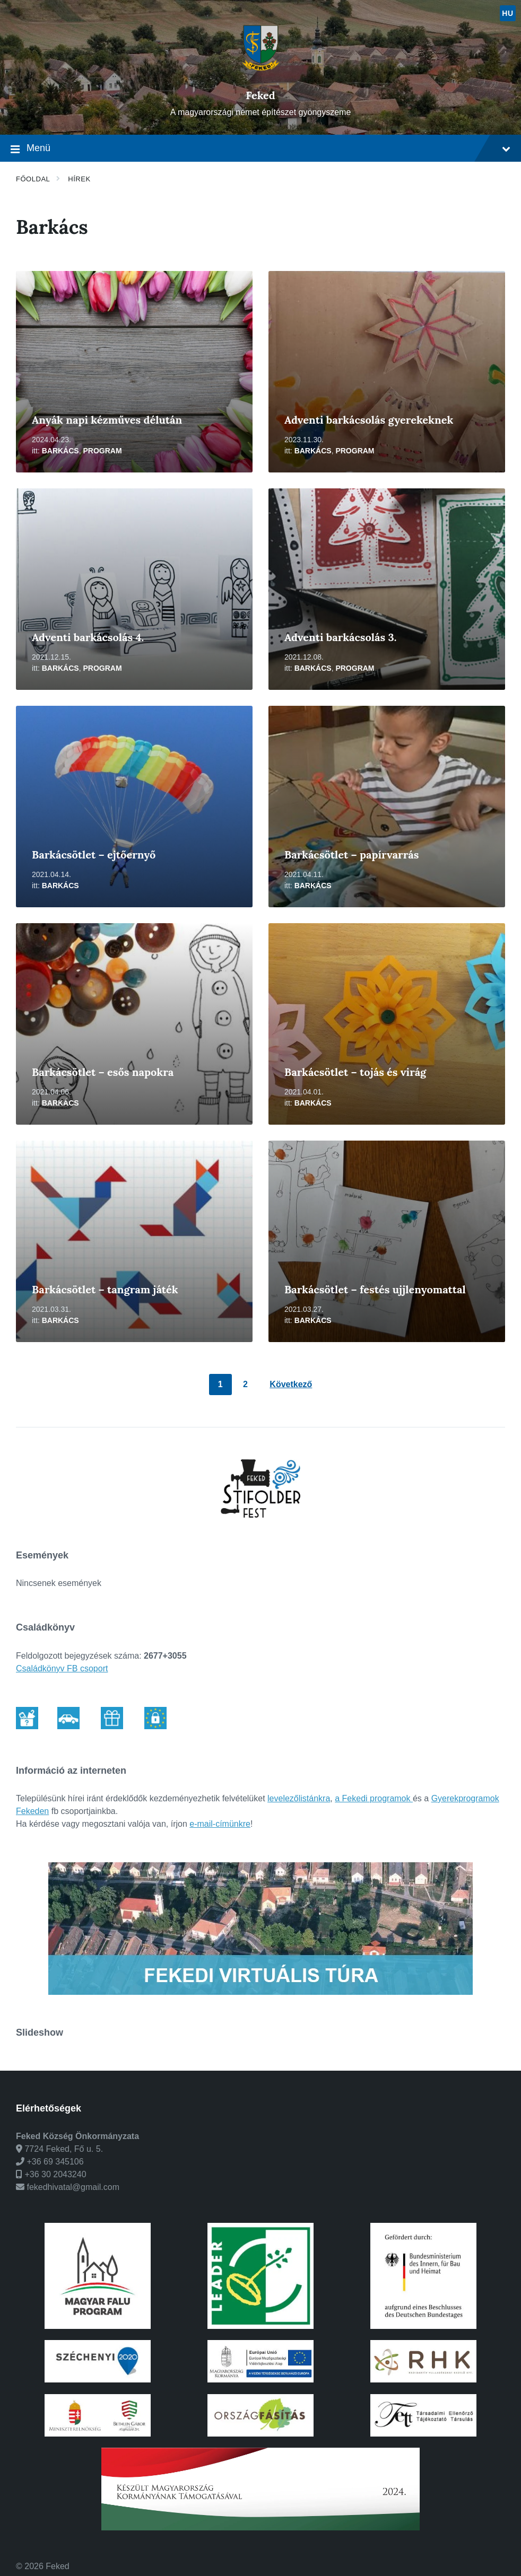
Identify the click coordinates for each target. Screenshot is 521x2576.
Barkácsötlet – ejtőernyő (93, 854)
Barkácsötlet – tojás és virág (355, 1072)
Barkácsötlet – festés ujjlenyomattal (375, 1289)
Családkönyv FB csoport (62, 1668)
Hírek (79, 179)
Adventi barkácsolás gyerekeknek (368, 419)
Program (102, 450)
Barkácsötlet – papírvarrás (351, 854)
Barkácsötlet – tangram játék (105, 1289)
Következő (291, 1384)
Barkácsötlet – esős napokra (102, 1072)
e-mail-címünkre (219, 1823)
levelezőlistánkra (298, 1798)
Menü (260, 149)
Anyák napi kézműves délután (107, 419)
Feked (260, 95)
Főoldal (33, 179)
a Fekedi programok (374, 1798)
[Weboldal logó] (261, 77)
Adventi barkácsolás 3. (340, 637)
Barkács (60, 450)
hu (507, 13)
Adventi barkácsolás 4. (88, 637)
